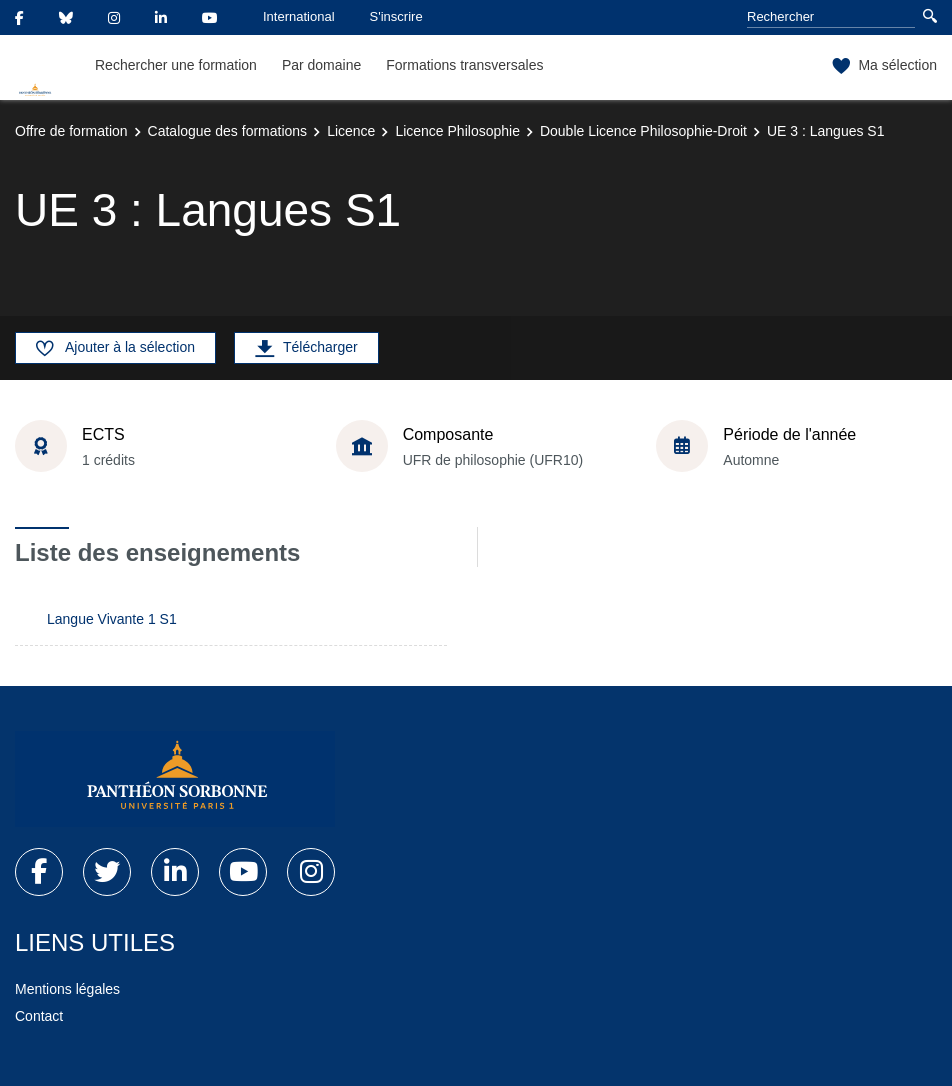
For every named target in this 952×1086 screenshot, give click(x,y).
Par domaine (321, 65)
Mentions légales (67, 989)
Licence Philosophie (457, 131)
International (299, 16)
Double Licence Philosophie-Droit (643, 131)
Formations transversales (464, 65)
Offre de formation (71, 131)
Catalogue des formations (228, 131)
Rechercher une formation (176, 65)
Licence (351, 131)
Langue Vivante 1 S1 (112, 619)
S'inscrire (396, 16)
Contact (39, 1016)
